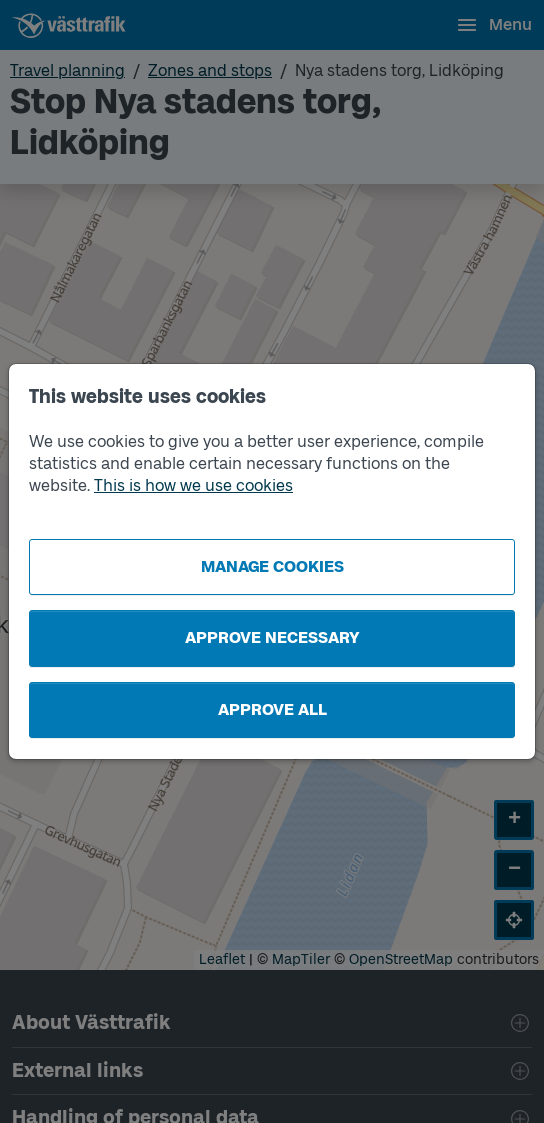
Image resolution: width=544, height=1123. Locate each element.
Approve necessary (272, 637)
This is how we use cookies (193, 485)
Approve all (272, 709)
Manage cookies (272, 566)
